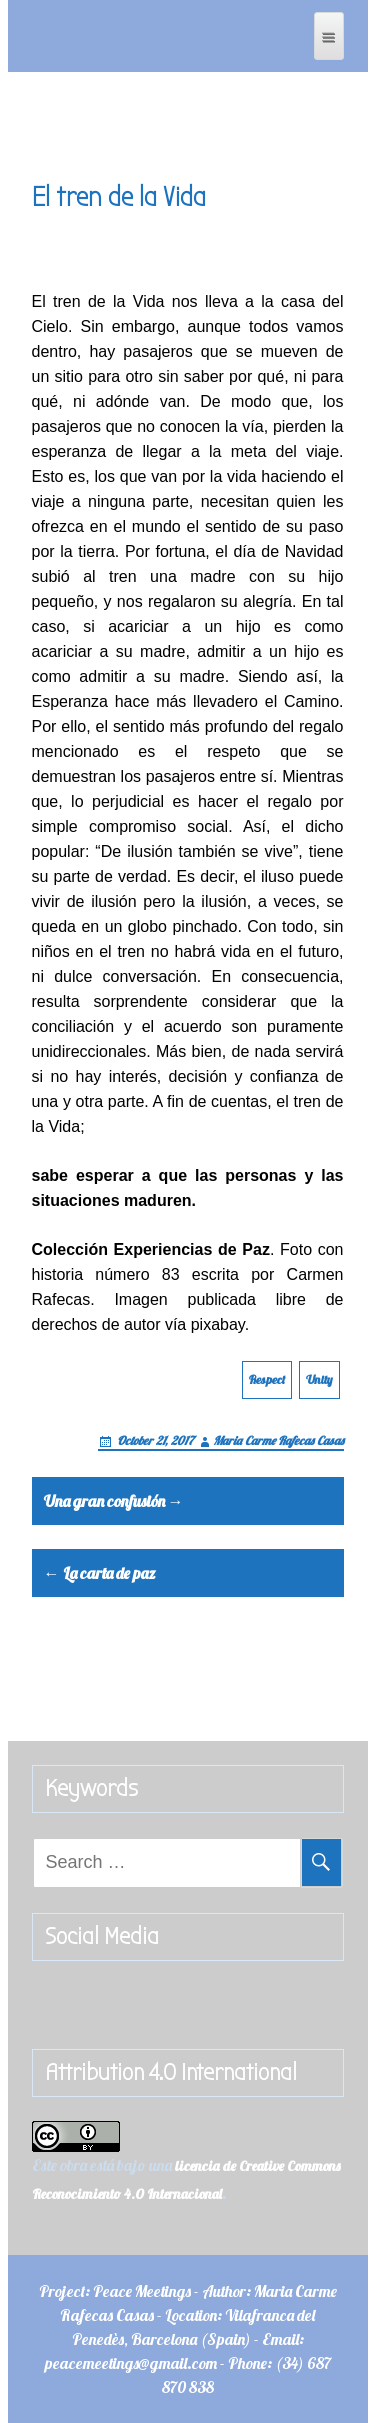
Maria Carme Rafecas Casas (278, 1440)
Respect (267, 1379)
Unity (319, 1379)
